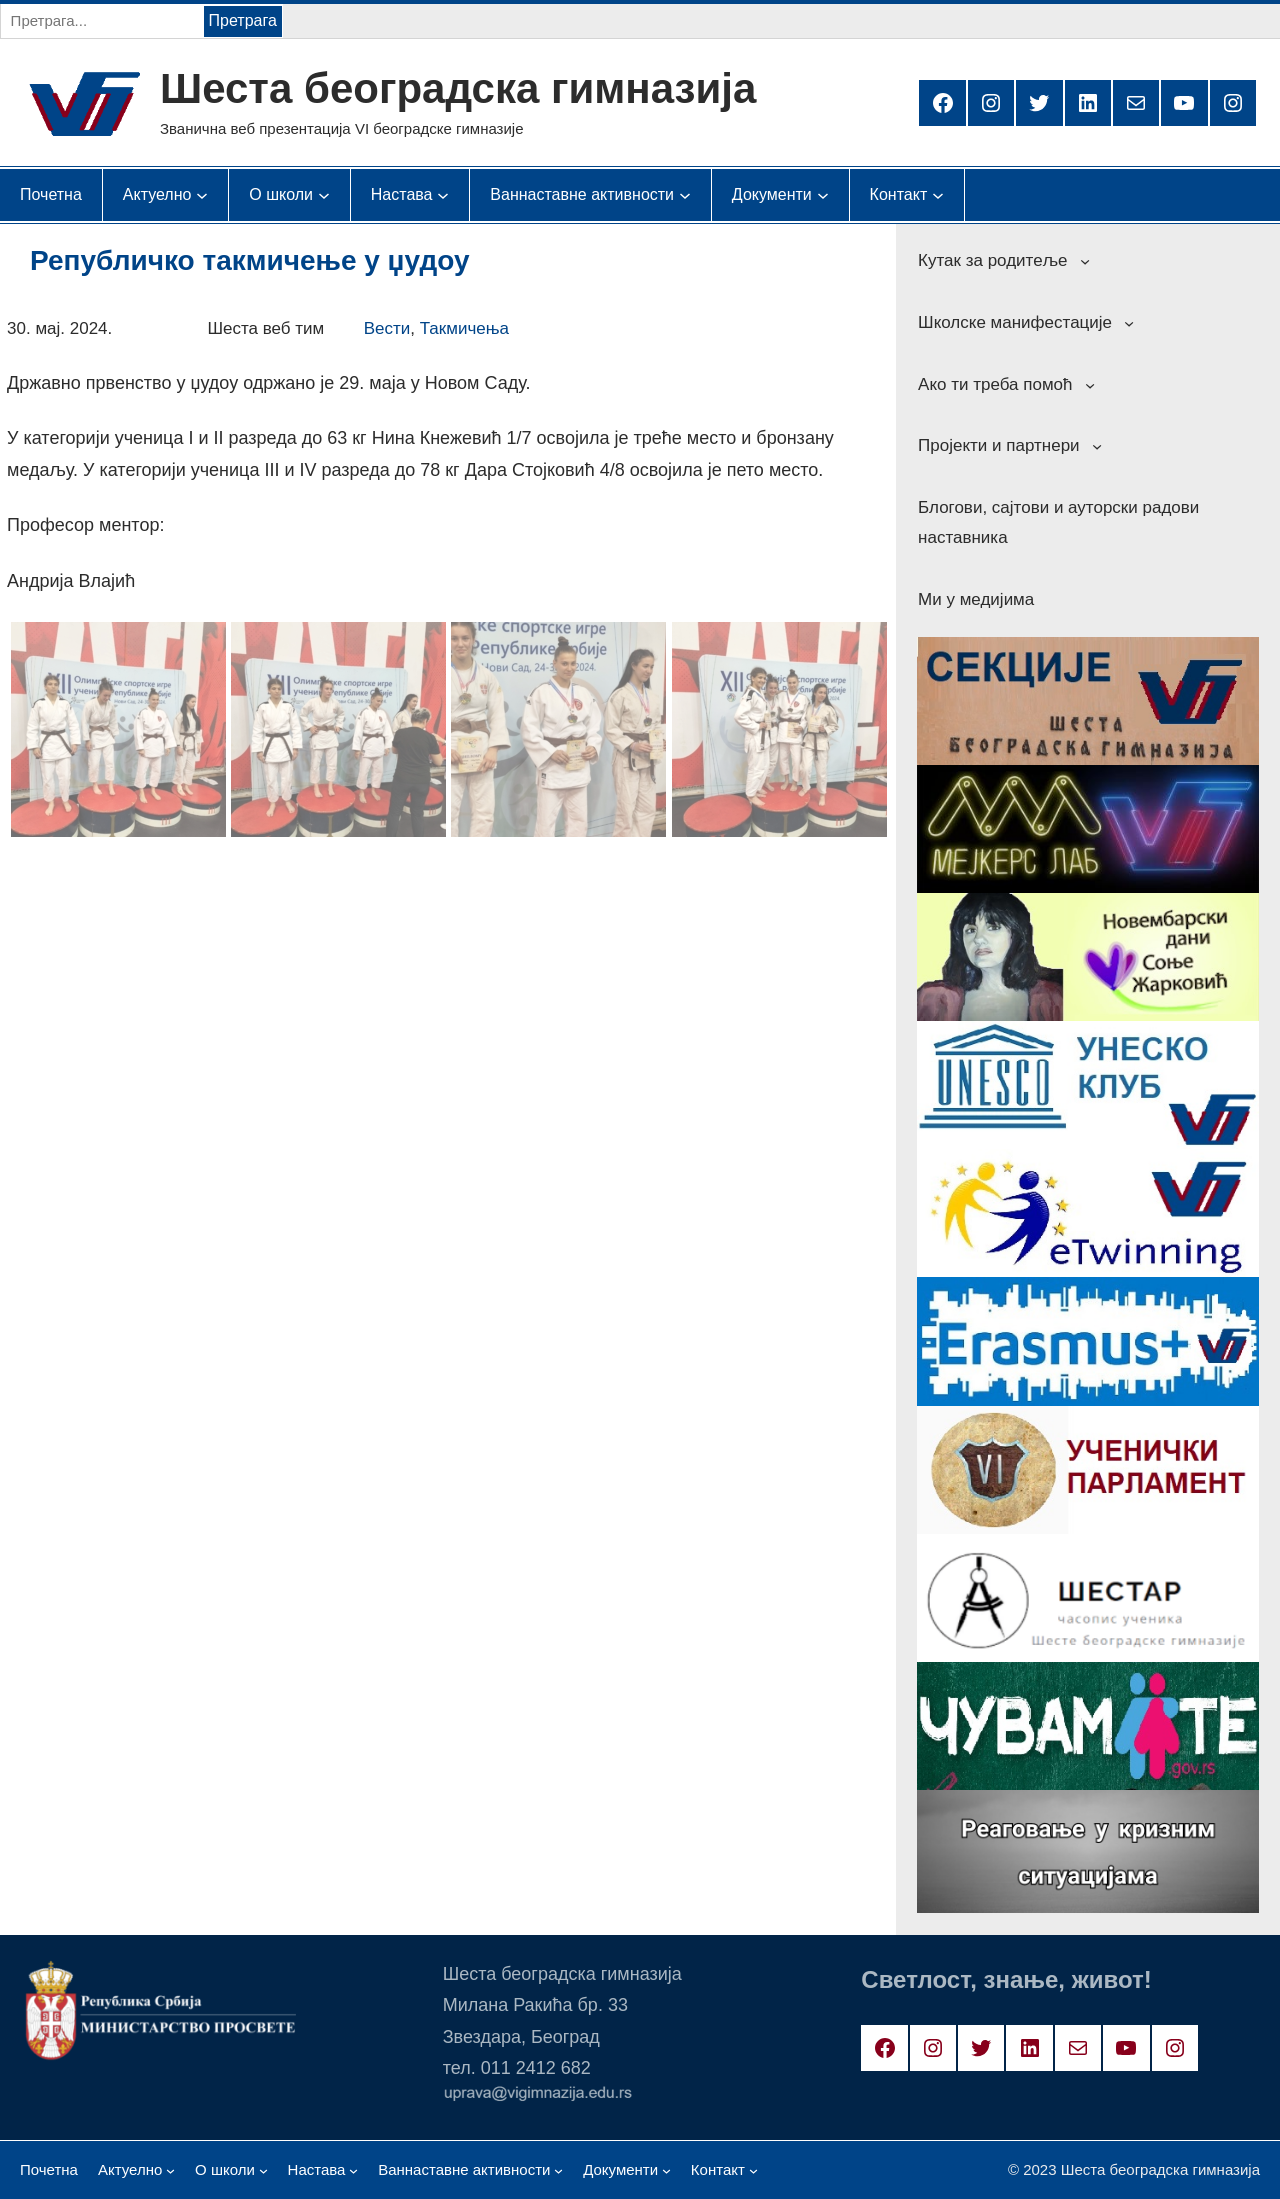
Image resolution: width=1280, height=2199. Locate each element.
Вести (387, 328)
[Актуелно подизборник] (157, 195)
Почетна (51, 194)
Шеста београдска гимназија (458, 88)
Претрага (243, 20)
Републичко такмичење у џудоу (249, 260)
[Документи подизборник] (772, 195)
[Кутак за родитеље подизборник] (1085, 261)
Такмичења (464, 328)
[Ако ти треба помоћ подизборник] (1090, 384)
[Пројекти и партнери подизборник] (1097, 446)
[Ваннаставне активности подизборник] (582, 195)
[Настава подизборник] (402, 195)
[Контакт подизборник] (899, 195)
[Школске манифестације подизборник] (1129, 323)
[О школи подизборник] (281, 195)
